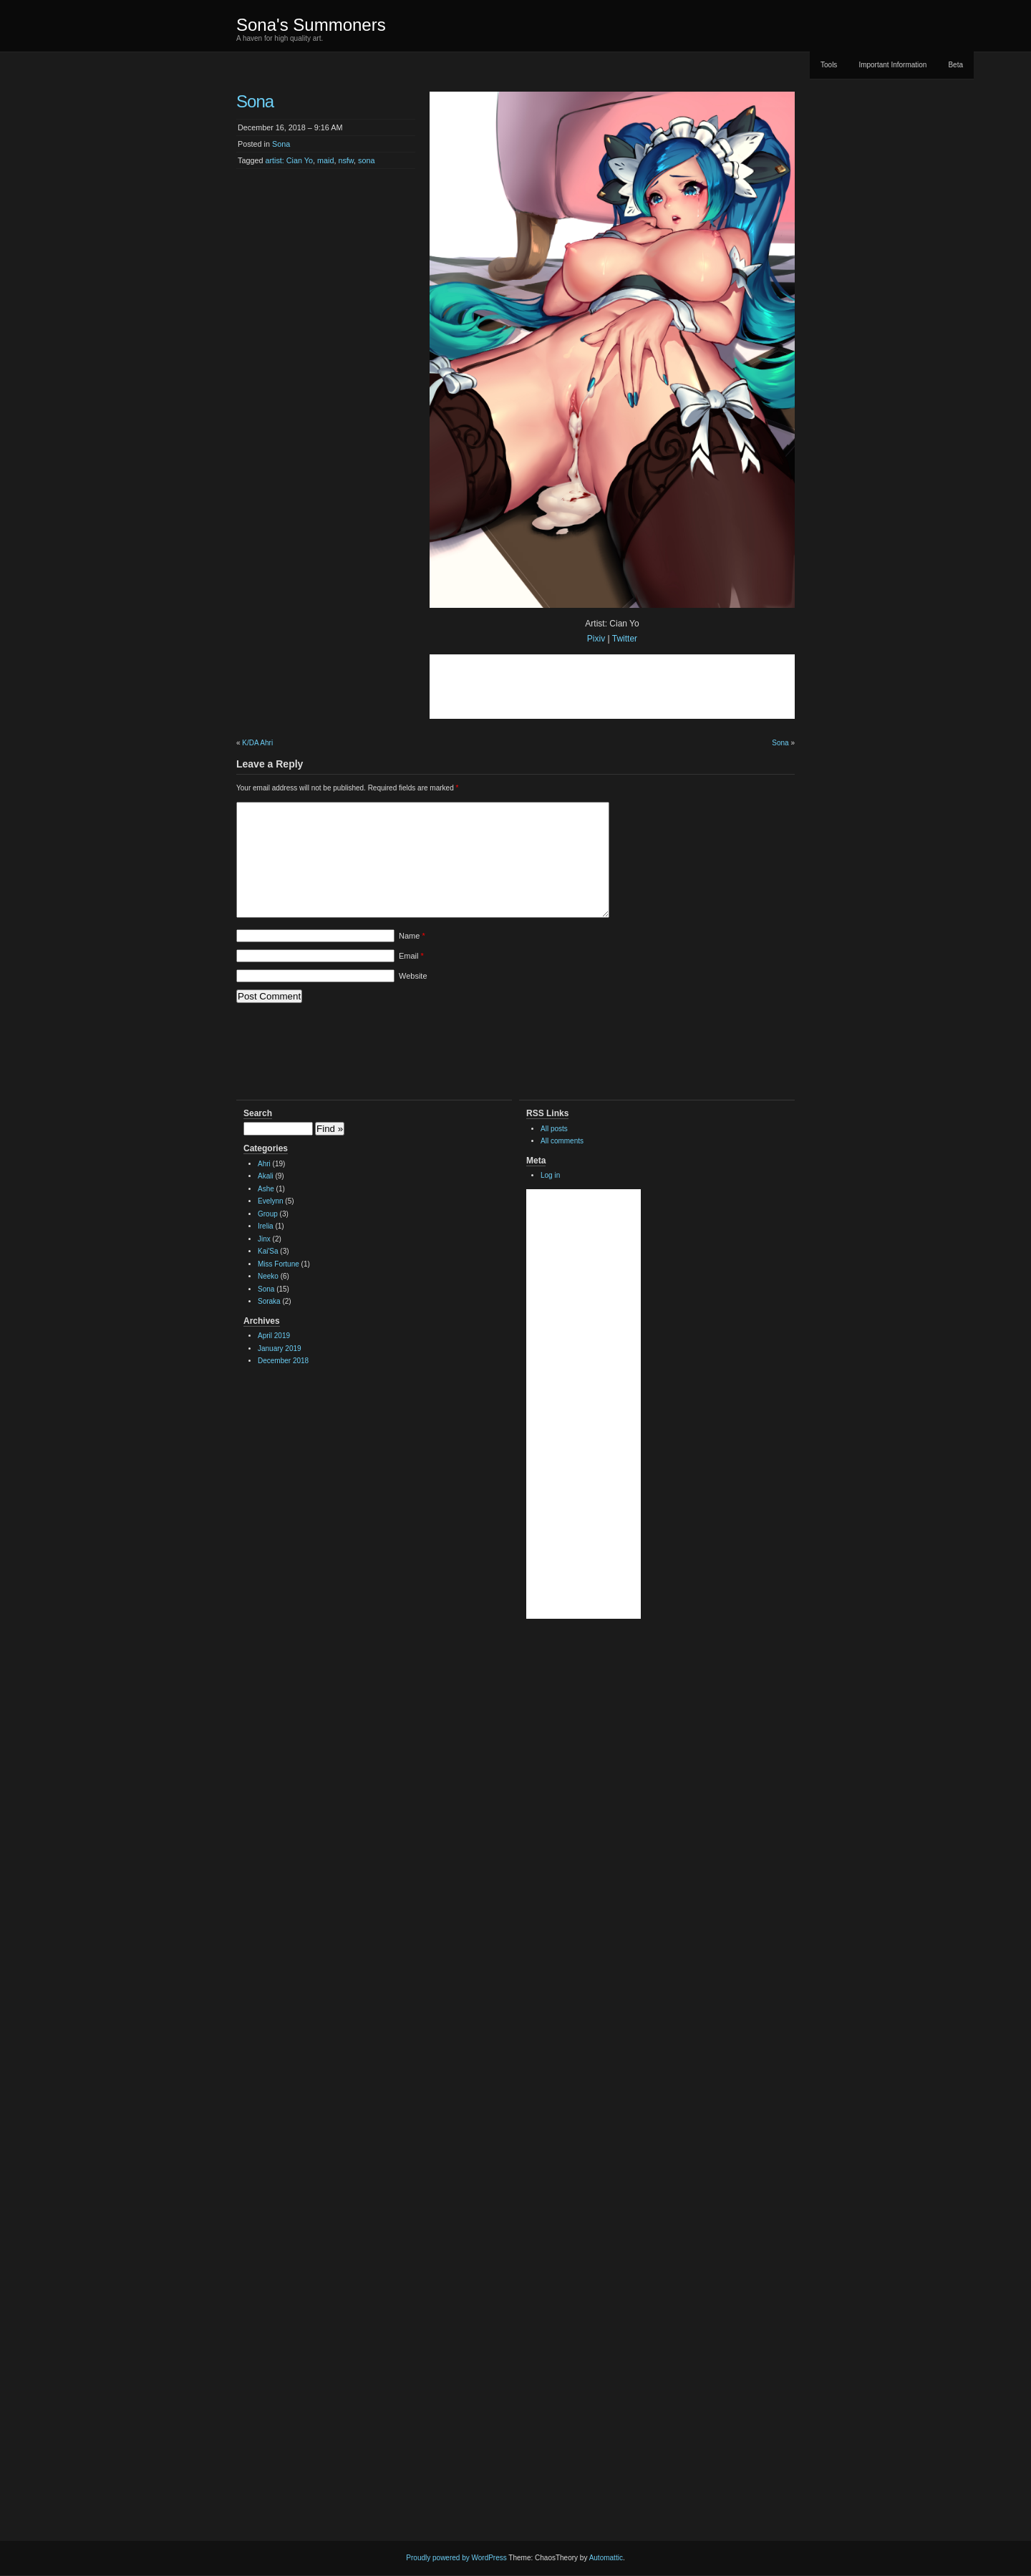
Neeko (268, 1276)
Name (412, 935)
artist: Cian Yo (289, 160)
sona (366, 160)
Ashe (266, 1189)
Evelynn (271, 1201)
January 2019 (279, 1348)
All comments (562, 1141)
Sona (281, 144)
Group (268, 1214)
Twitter (624, 639)
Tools (829, 65)
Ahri (264, 1164)
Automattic (606, 2558)
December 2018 (283, 1361)
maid (325, 160)
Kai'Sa (268, 1251)
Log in (550, 1175)
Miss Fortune (278, 1264)
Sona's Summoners (311, 24)
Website (413, 976)
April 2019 (274, 1336)
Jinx (264, 1239)
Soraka (269, 1301)
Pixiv (596, 639)
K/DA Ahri (257, 743)
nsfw (346, 160)
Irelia (266, 1226)
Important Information (892, 65)
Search (257, 1113)
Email (411, 956)
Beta (955, 65)
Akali (266, 1176)
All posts (554, 1129)
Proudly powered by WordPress (456, 2558)
